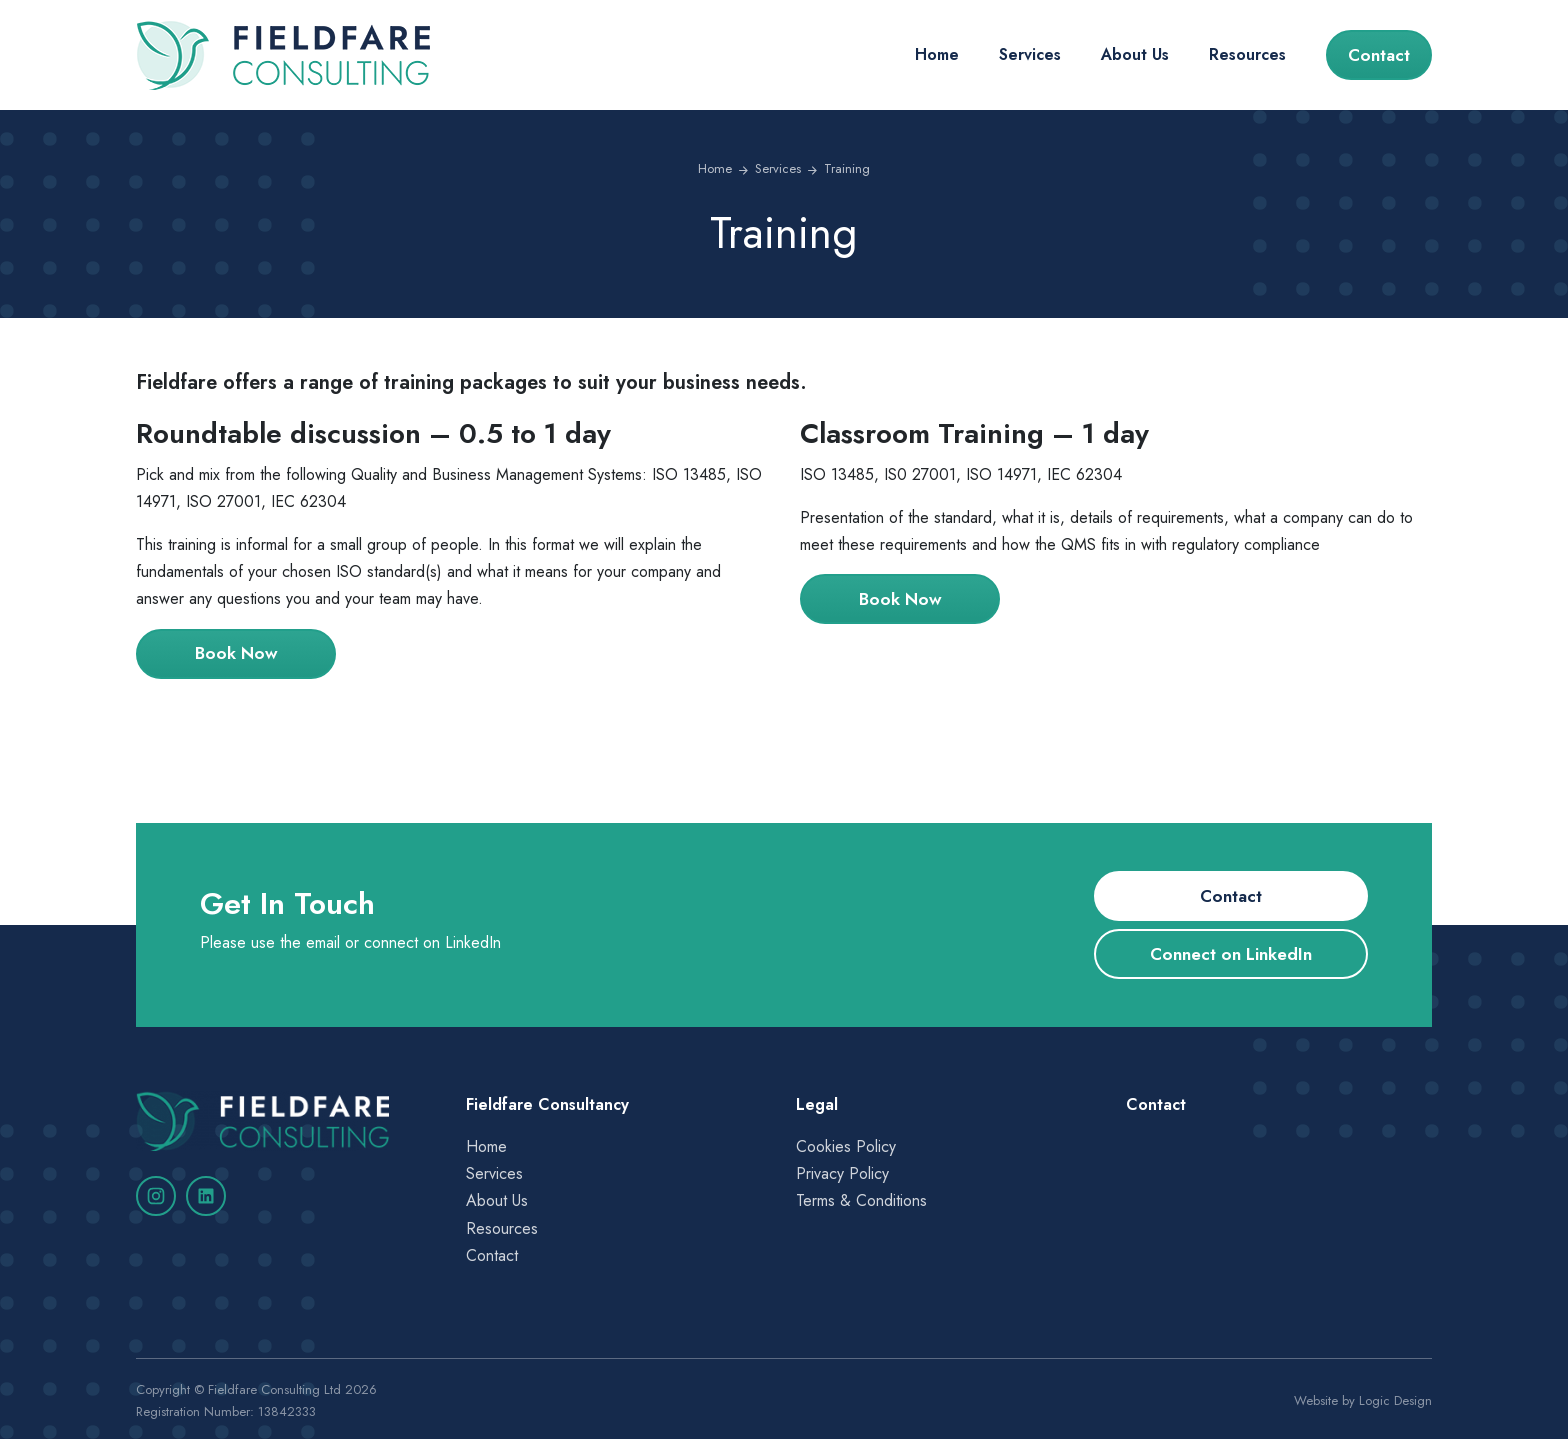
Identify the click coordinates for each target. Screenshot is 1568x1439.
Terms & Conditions (861, 1200)
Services (1030, 54)
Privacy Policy (842, 1173)
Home (937, 54)
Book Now (236, 653)
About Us (1135, 54)
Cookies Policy (846, 1146)
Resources (1247, 54)
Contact (1379, 55)
